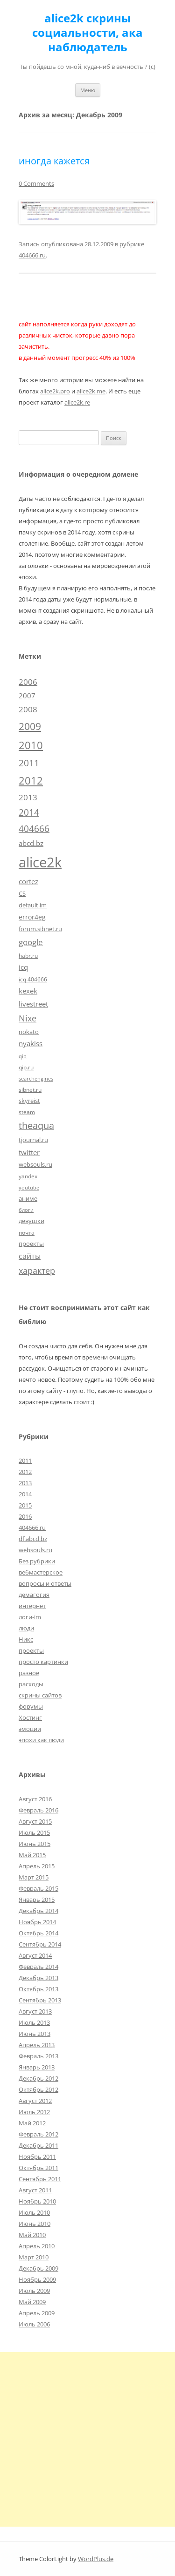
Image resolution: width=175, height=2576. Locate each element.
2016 (25, 1516)
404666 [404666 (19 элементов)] (34, 829)
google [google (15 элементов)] (31, 941)
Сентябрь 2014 (40, 1944)
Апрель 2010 (37, 2246)
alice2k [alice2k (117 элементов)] (40, 862)
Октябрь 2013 (38, 1989)
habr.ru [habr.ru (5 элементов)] (28, 955)
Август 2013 (35, 2011)
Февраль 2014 (38, 1966)
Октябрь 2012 (38, 2089)
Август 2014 (35, 1955)
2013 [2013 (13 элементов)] (28, 797)
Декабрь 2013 (38, 1978)
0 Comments (36, 183)
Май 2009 (32, 2302)
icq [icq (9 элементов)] (23, 967)
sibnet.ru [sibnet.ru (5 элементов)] (30, 1089)
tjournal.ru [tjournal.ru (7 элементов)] (33, 1140)
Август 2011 (35, 2190)
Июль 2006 (34, 2324)
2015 (25, 1505)
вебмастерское (41, 1572)
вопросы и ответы (45, 1583)
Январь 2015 (37, 1899)
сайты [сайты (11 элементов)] (30, 1256)
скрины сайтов (40, 1695)
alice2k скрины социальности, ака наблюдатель (87, 32)
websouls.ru (35, 1550)
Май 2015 (32, 1855)
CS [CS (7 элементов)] (22, 893)
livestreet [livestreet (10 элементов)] (33, 1003)
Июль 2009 (34, 2290)
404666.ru (32, 255)
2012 (25, 1471)
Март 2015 (34, 1877)
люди (26, 1628)
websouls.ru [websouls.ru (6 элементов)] (35, 1164)
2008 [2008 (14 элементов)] (28, 709)
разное (29, 1673)
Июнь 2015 (34, 1843)
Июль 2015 (34, 1832)
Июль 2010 (34, 2212)
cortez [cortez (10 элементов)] (28, 881)
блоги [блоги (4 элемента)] (26, 1210)
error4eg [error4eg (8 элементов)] (32, 917)
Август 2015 (35, 1821)
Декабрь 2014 (38, 1911)
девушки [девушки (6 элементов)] (31, 1221)
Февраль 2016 (38, 1810)
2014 (25, 1494)
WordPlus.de (95, 2559)
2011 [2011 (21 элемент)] (29, 763)
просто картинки (43, 1661)
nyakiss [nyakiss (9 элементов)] (30, 1043)
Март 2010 (34, 2257)
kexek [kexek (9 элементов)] (28, 990)
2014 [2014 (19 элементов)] (29, 812)
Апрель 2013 (37, 2045)
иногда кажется (54, 161)
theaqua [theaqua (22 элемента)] (36, 1125)
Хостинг (30, 1717)
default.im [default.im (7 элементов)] (33, 905)
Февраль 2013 (38, 2056)
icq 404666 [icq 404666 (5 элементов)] (33, 979)
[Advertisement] (87, 2439)
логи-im (30, 1617)
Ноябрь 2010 (37, 2201)
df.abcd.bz (33, 1539)
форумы (31, 1706)
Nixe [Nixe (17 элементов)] (27, 1018)
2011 (25, 1460)
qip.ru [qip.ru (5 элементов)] (26, 1067)
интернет (32, 1606)
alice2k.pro (55, 391)
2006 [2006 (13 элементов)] (28, 681)
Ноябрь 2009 (37, 2279)
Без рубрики (37, 1561)
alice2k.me (91, 391)
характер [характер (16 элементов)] (37, 1270)
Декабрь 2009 (38, 2268)
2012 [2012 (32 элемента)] (31, 780)
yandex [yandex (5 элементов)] (28, 1176)
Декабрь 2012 (38, 2078)
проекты (31, 1650)
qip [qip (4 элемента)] (23, 1056)
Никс (26, 1639)
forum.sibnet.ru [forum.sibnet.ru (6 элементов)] (40, 929)
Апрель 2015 (37, 1866)
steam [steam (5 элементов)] (27, 1112)
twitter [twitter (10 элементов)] (29, 1152)
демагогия (34, 1594)
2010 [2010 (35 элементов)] (31, 745)
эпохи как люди (41, 1740)
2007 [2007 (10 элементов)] (27, 695)
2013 (25, 1483)
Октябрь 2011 (38, 2168)
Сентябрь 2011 (40, 2179)
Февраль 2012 (38, 2134)
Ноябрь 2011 (37, 2156)
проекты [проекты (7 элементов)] (31, 1243)
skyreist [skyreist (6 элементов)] (29, 1100)
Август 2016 (35, 1799)
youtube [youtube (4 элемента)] (29, 1187)
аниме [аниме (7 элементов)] (28, 1198)
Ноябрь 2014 (37, 1922)
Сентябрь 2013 (40, 2000)
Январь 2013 (37, 2067)
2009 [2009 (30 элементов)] (30, 726)
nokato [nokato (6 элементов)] (29, 1032)
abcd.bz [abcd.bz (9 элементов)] (31, 843)
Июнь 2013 (34, 2033)
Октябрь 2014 (38, 1933)
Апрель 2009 (37, 2313)
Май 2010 (32, 2235)
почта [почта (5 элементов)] (27, 1232)
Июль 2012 (34, 2112)
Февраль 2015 (38, 1888)
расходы (31, 1684)
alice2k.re (77, 402)
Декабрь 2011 (38, 2145)
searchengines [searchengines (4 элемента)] (36, 1078)
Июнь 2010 (34, 2223)
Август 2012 (35, 2100)
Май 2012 (32, 2123)
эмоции (30, 1728)
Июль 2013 (34, 2022)
